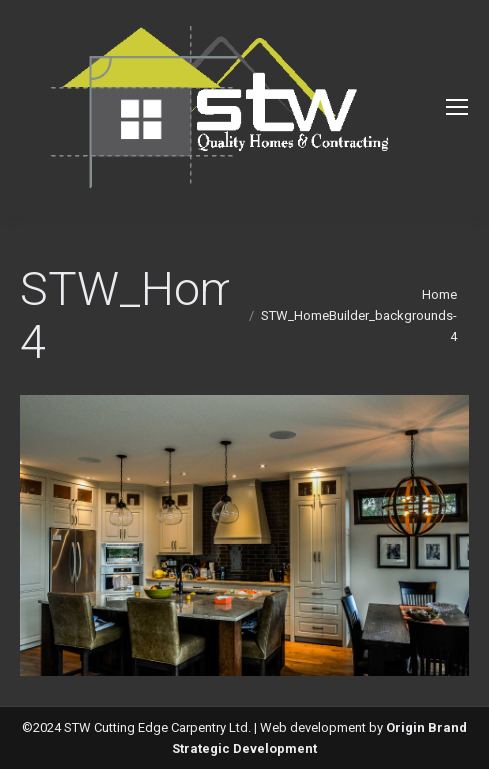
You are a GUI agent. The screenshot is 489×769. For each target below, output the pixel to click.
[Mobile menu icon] (457, 107)
